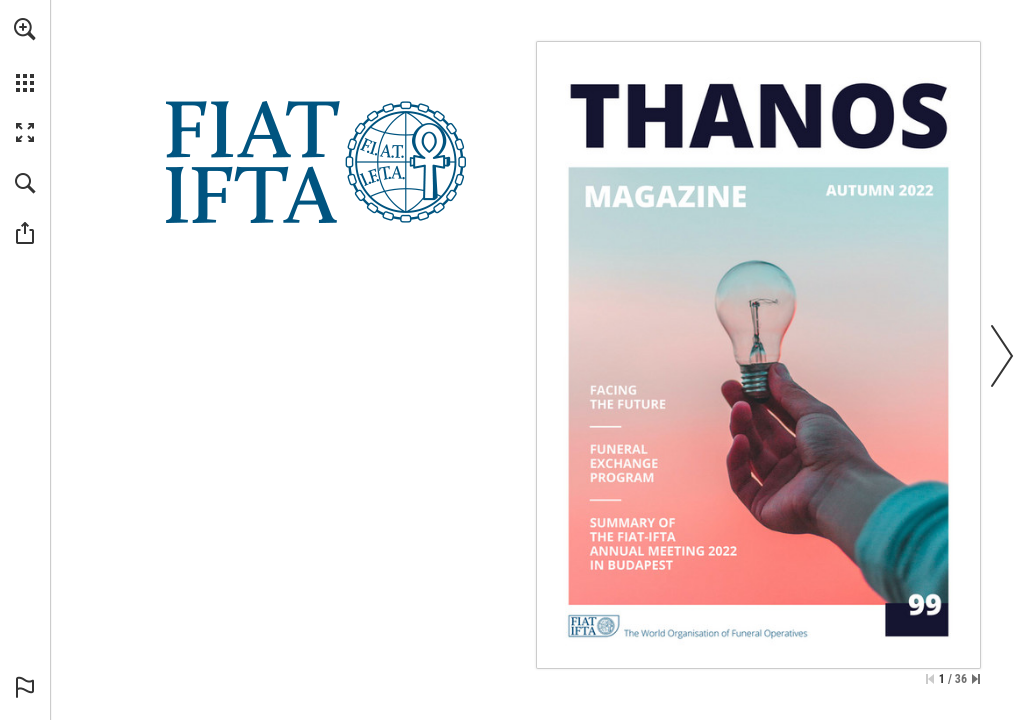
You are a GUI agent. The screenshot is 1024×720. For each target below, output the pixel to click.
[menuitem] (25, 55)
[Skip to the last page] (976, 679)
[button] (25, 29)
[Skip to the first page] (930, 679)
